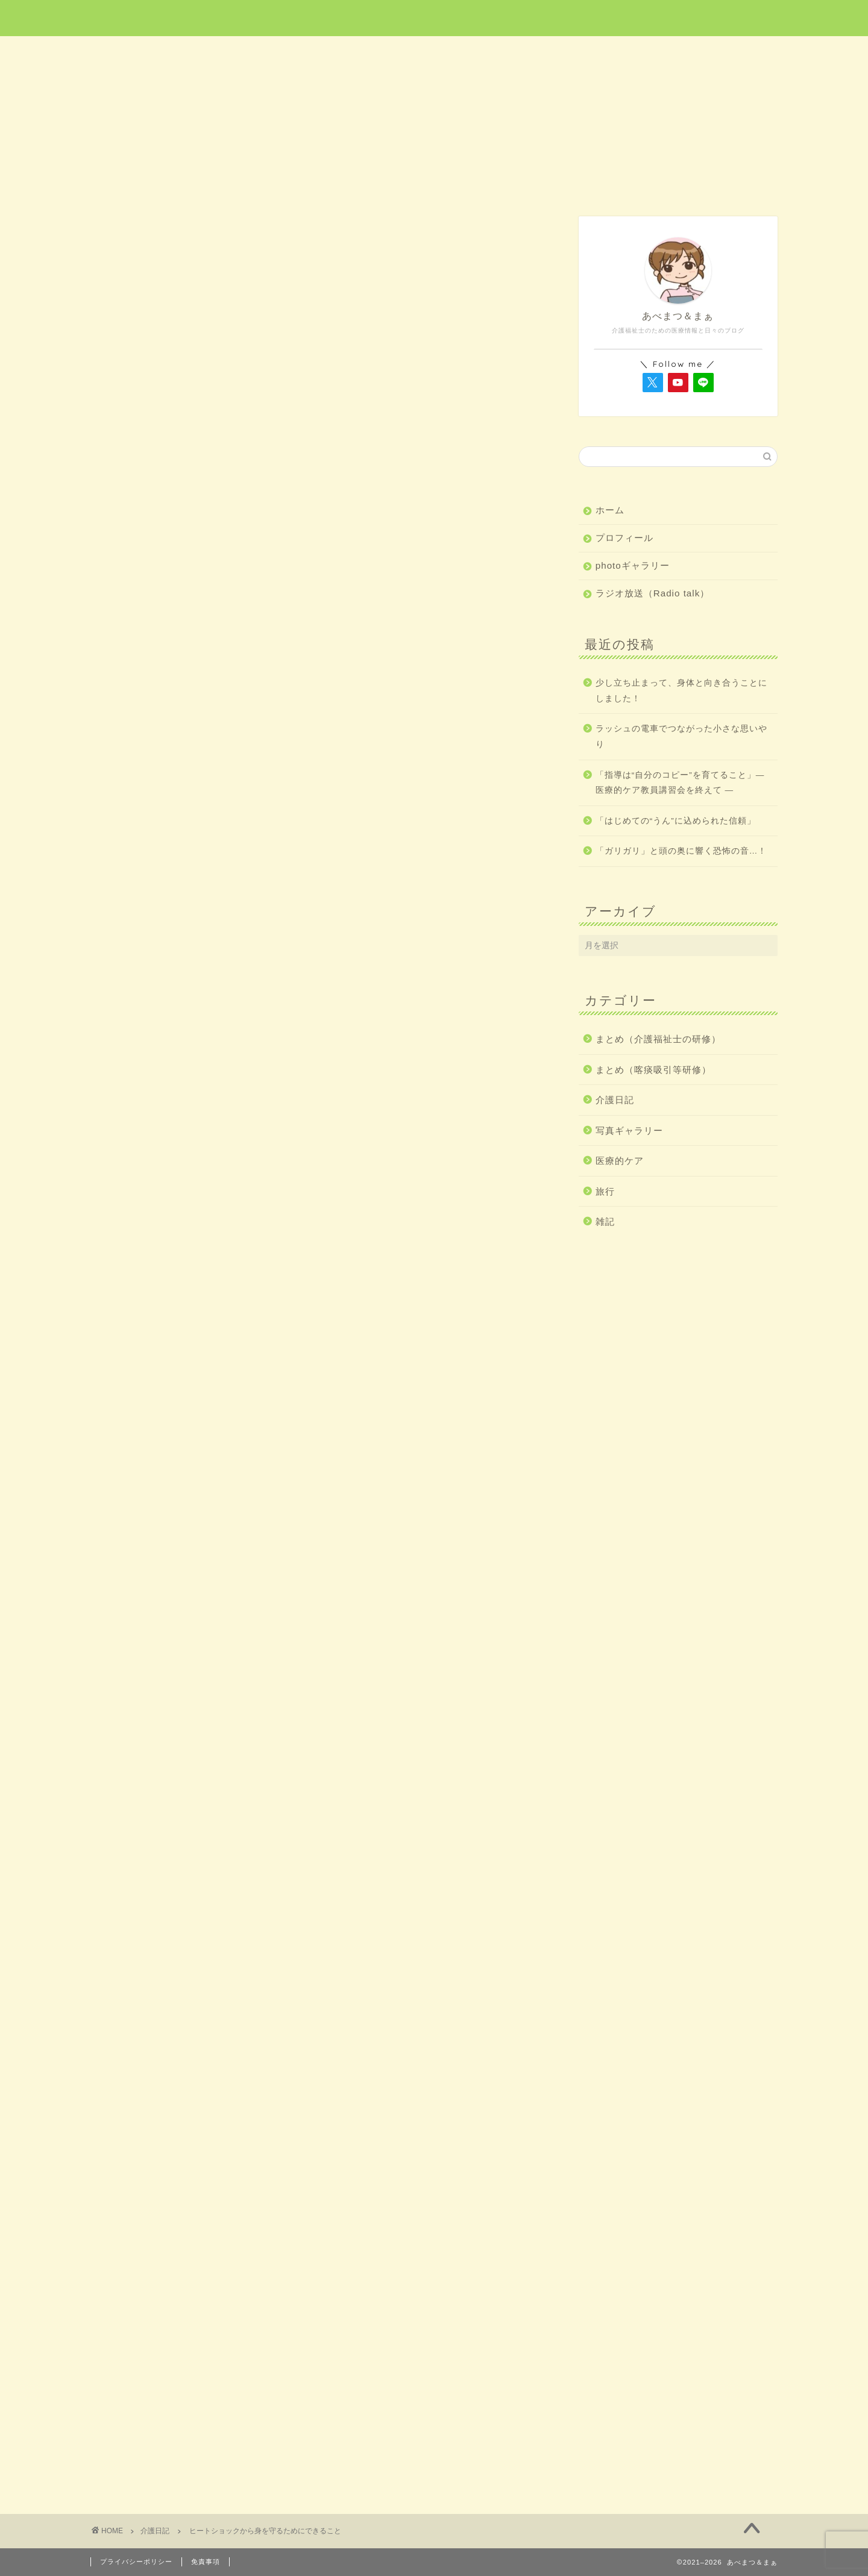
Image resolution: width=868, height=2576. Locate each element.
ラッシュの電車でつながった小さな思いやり (681, 736)
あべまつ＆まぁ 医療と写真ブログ (434, 17)
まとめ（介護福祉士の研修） (658, 1039)
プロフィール (624, 538)
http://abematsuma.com (210, 2115)
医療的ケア (298, 52)
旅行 (434, 52)
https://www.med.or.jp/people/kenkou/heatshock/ (296, 1842)
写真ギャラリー (629, 1130)
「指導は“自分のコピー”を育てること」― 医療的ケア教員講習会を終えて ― (680, 783)
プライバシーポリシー (136, 2561)
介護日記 (571, 52)
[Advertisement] (316, 527)
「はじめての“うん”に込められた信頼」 (676, 820)
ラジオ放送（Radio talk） (653, 593)
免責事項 (205, 2561)
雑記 (709, 52)
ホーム (159, 52)
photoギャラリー (633, 565)
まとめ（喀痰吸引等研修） (653, 1069)
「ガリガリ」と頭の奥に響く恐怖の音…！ (681, 850)
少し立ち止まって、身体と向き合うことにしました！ (681, 690)
